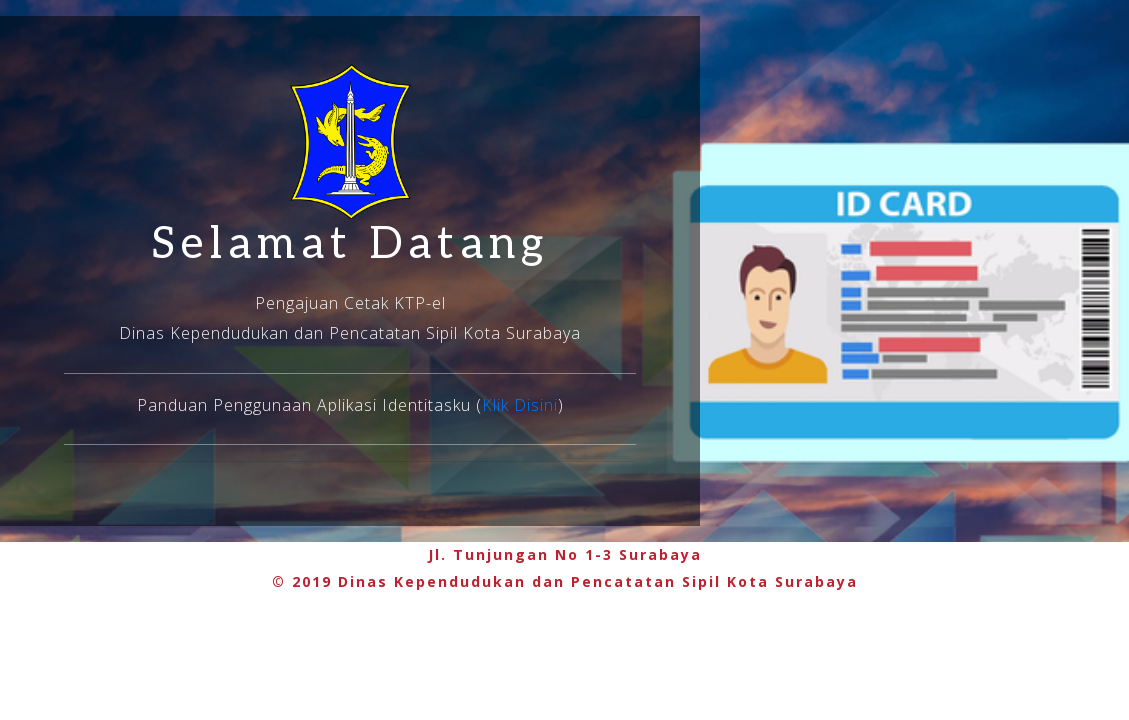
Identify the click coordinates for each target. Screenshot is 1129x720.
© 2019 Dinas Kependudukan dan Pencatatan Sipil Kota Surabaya (565, 581)
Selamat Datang (350, 244)
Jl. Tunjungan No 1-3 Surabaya (565, 554)
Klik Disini (520, 405)
